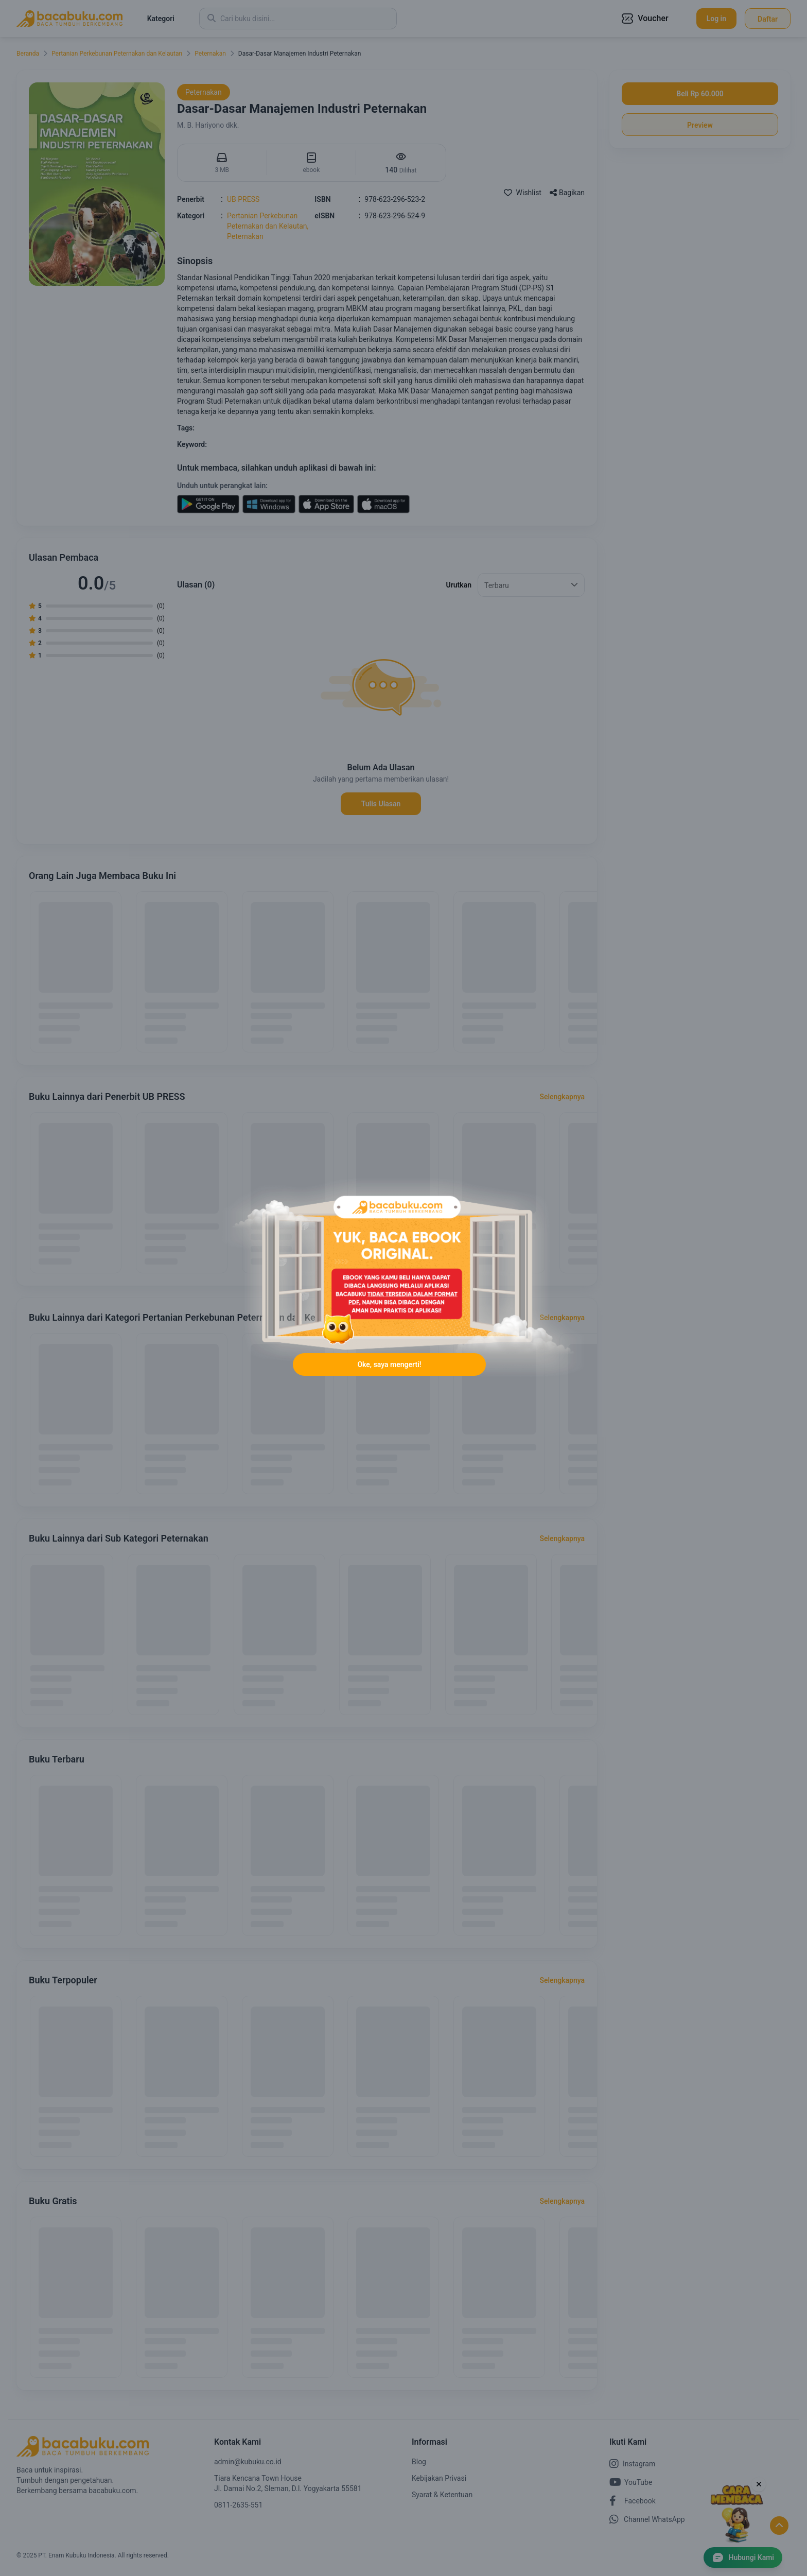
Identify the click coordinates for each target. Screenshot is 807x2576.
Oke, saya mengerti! (389, 1365)
